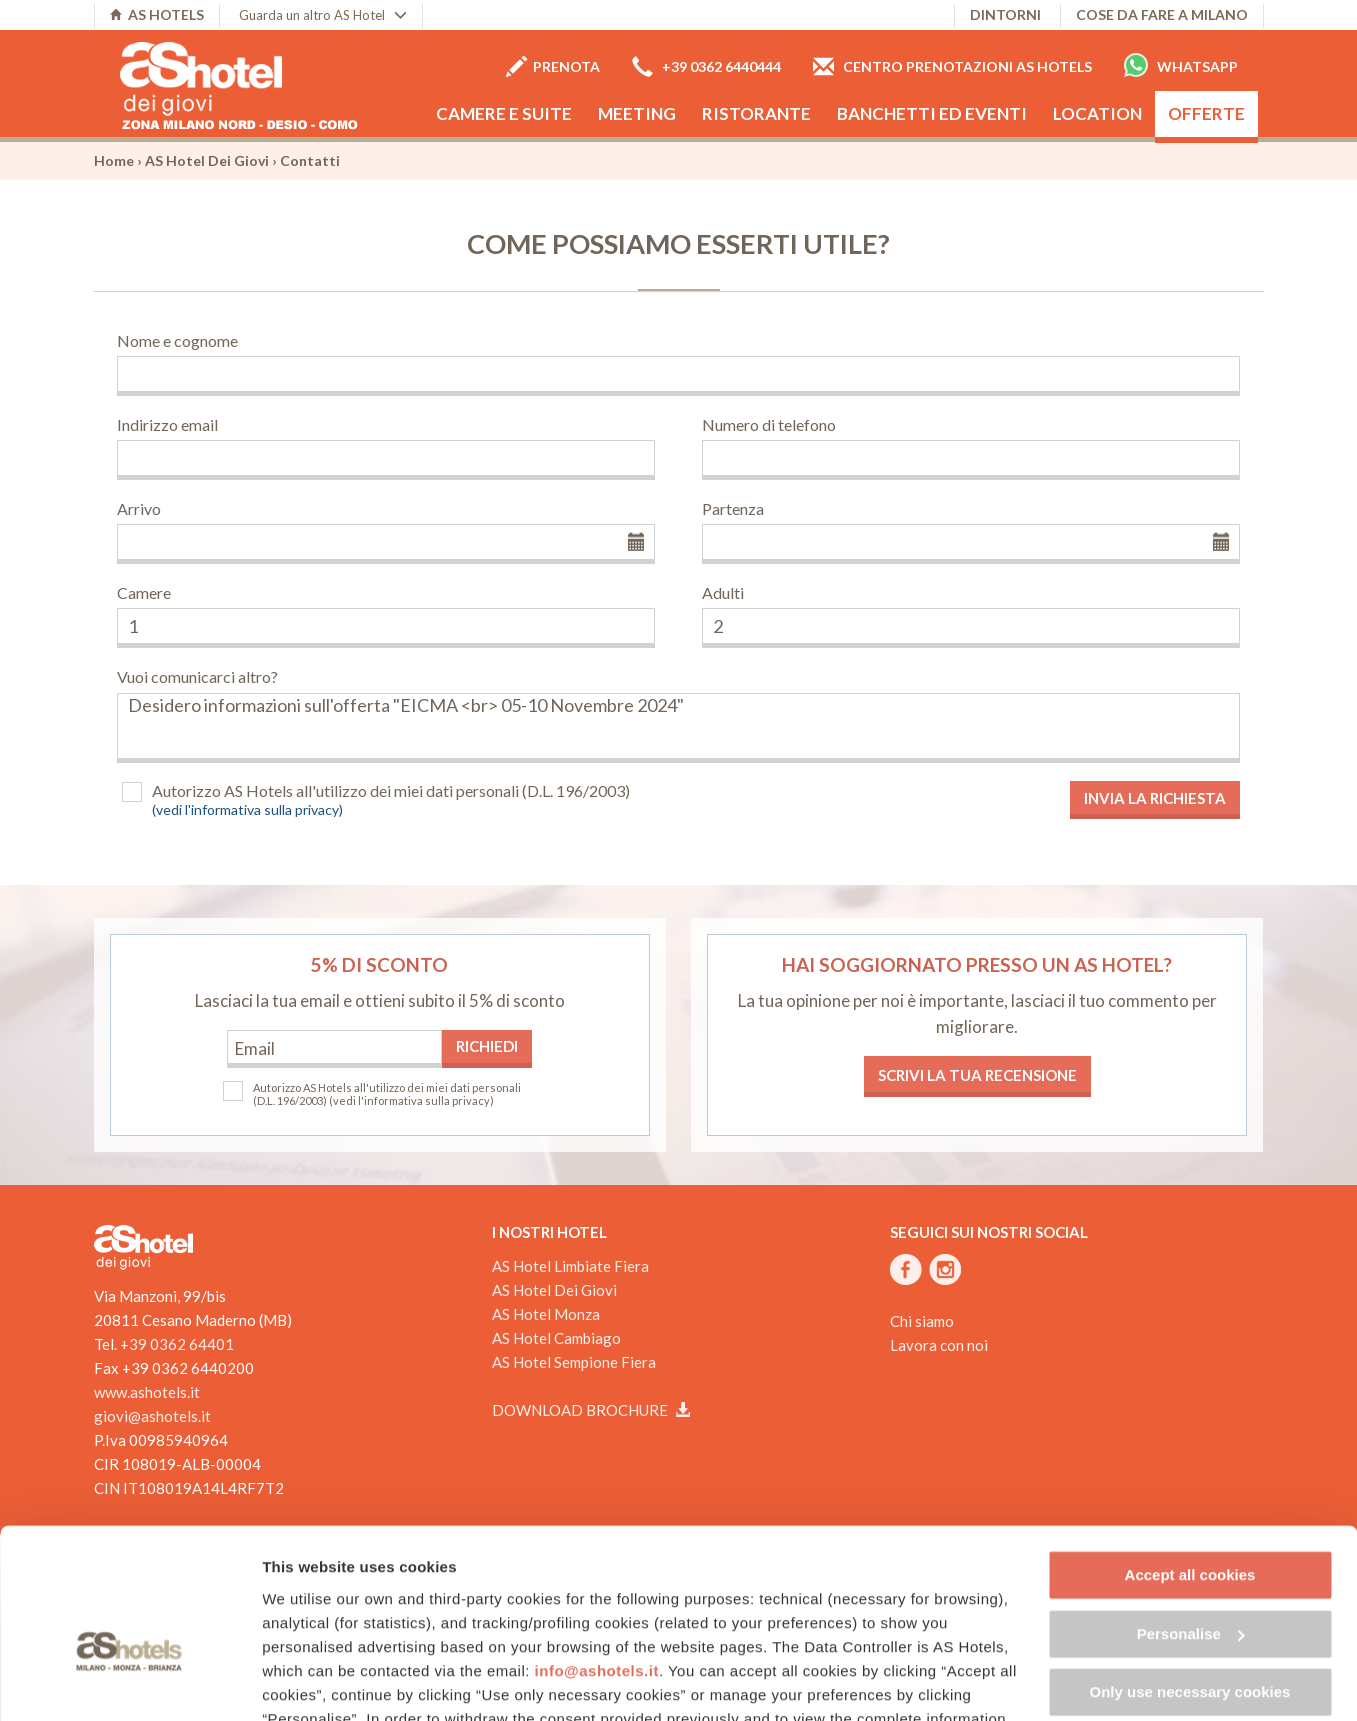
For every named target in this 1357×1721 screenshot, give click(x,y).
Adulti (723, 592)
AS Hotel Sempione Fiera (574, 1362)
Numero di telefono (769, 424)
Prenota (553, 66)
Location (1097, 113)
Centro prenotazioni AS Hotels (952, 66)
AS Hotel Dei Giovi (207, 160)
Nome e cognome (177, 340)
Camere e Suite (504, 113)
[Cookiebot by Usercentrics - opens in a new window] (129, 1682)
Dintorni (1005, 14)
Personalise (1191, 1517)
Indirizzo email (167, 424)
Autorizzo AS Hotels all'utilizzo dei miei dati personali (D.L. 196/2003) (391, 790)
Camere (144, 592)
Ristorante (756, 113)
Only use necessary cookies (1190, 1576)
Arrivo (139, 508)
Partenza (733, 508)
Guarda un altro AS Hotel (323, 15)
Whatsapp (1181, 65)
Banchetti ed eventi (932, 113)
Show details (308, 1681)
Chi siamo (922, 1321)
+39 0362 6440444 (706, 66)
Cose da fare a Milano (1162, 14)
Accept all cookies (1190, 1459)
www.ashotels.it (147, 1392)
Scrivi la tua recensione (977, 1075)
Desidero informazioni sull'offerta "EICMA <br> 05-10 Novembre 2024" (678, 728)
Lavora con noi (939, 1345)
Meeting (637, 113)
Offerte (1206, 113)
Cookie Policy (594, 1626)
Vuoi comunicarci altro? (197, 676)
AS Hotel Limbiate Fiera (570, 1266)
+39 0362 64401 (177, 1344)
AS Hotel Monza (546, 1314)
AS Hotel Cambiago (556, 1338)
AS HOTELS (157, 14)
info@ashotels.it (597, 1554)
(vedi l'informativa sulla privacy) (247, 809)
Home (114, 160)
